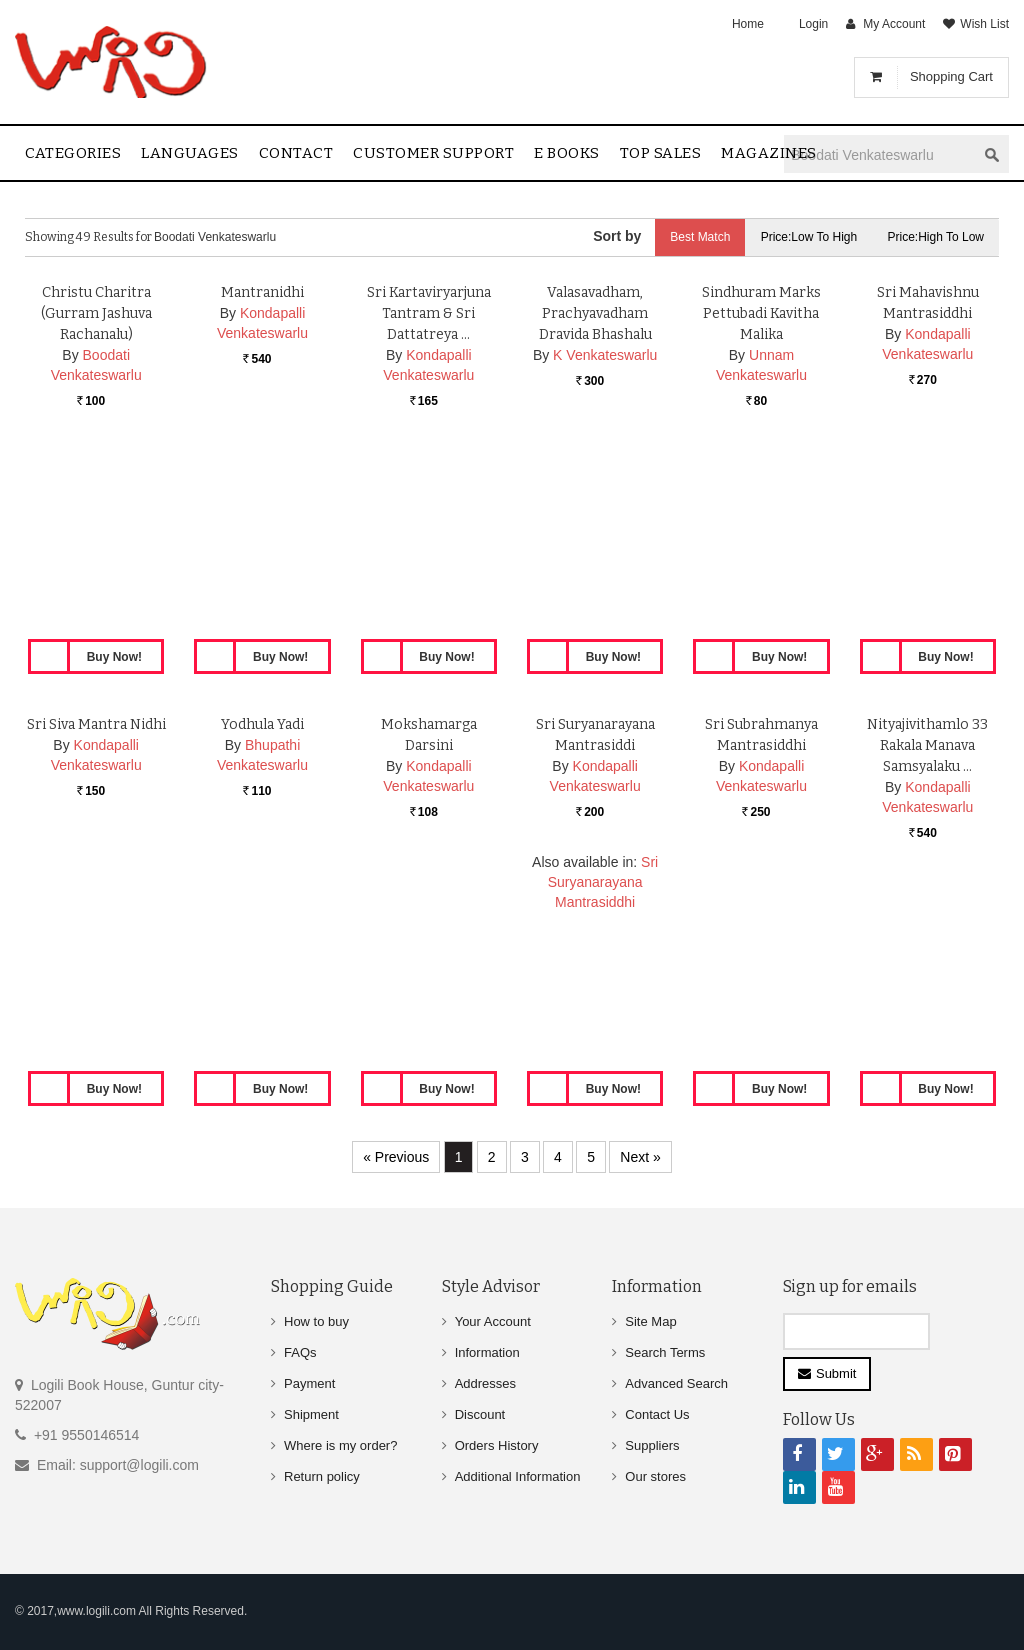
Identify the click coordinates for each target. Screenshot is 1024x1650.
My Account (894, 24)
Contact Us (657, 1414)
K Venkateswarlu (605, 553)
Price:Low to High (809, 237)
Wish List (984, 24)
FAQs (300, 1352)
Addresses (485, 1383)
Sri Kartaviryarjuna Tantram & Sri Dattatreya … (429, 511)
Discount (480, 1414)
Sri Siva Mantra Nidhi (96, 922)
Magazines (769, 153)
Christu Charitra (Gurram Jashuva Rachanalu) (96, 511)
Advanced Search (676, 1383)
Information (487, 1352)
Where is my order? (340, 1445)
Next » (640, 1157)
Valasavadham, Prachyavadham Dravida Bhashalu (595, 511)
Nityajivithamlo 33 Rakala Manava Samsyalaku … (927, 943)
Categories (73, 153)
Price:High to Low (936, 237)
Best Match (700, 237)
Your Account (493, 1321)
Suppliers (652, 1445)
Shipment (311, 1414)
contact (296, 153)
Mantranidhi (262, 490)
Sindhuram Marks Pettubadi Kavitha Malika (761, 511)
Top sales (661, 153)
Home (748, 24)
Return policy (322, 1476)
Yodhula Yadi (262, 922)
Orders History (497, 1445)
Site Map (650, 1321)
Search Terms (665, 1352)
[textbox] (880, 154)
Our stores (655, 1476)
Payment (309, 1383)
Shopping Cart (951, 76)
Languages (190, 153)
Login (813, 24)
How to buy (316, 1321)
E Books (567, 153)
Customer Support (433, 153)
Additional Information (518, 1476)
